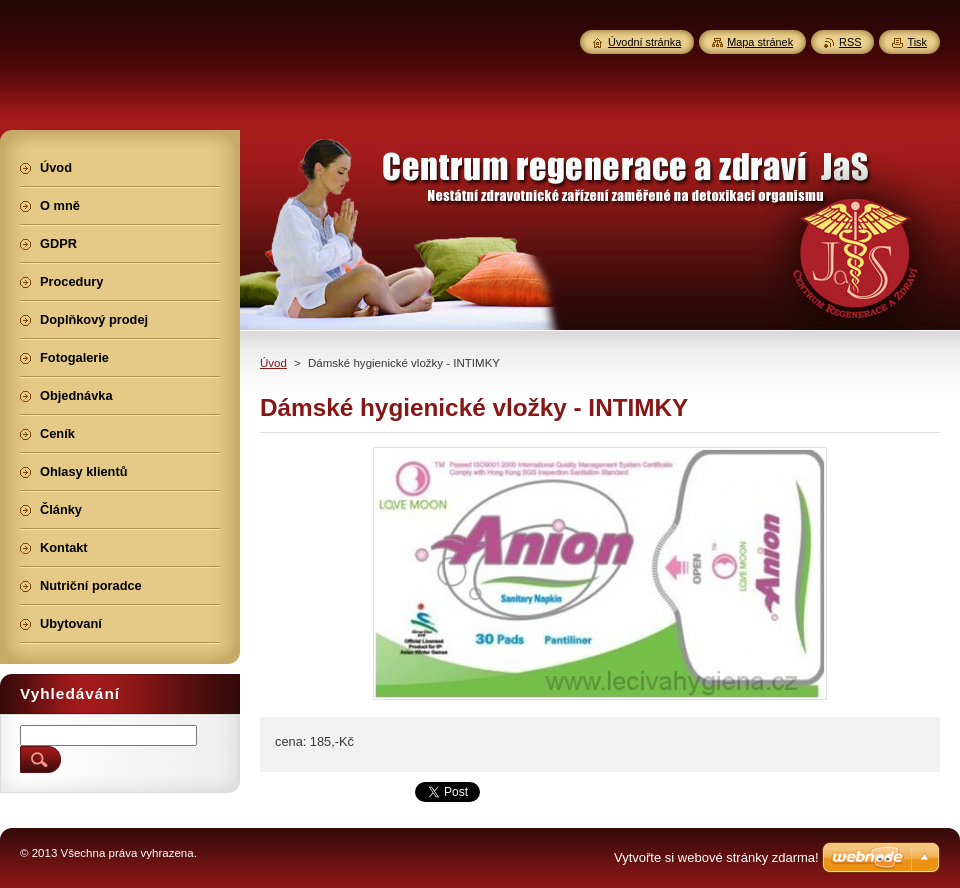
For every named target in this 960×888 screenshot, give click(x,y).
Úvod (273, 363)
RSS (850, 42)
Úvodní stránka (644, 42)
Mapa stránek (760, 42)
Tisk (917, 42)
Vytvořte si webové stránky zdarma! (716, 857)
